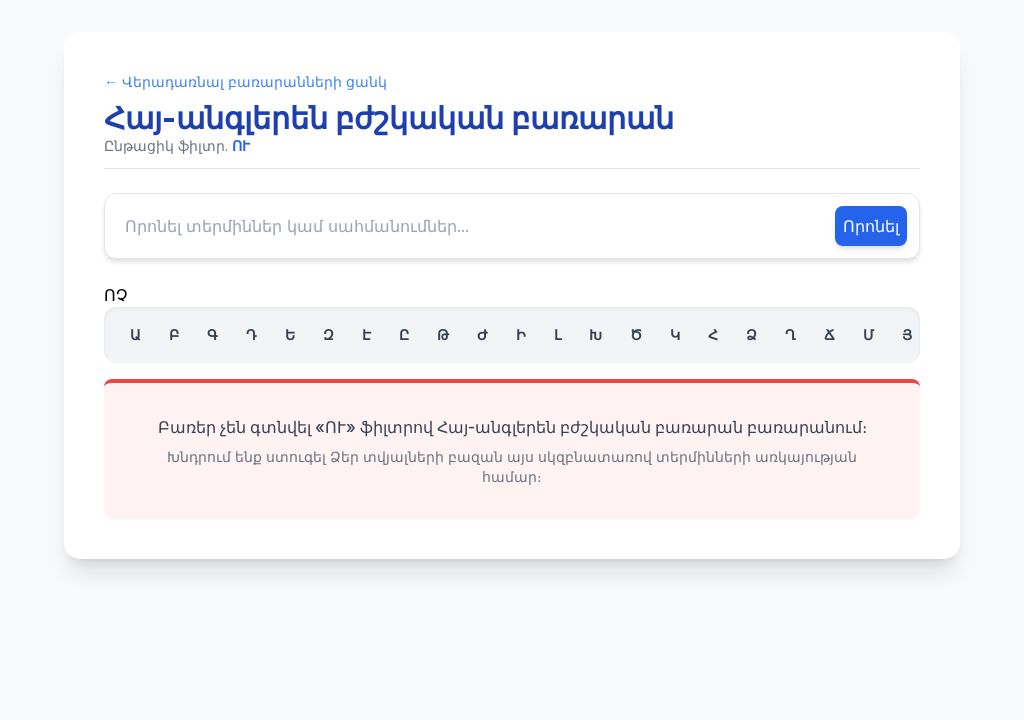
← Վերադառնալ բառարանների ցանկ (245, 81)
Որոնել (871, 226)
